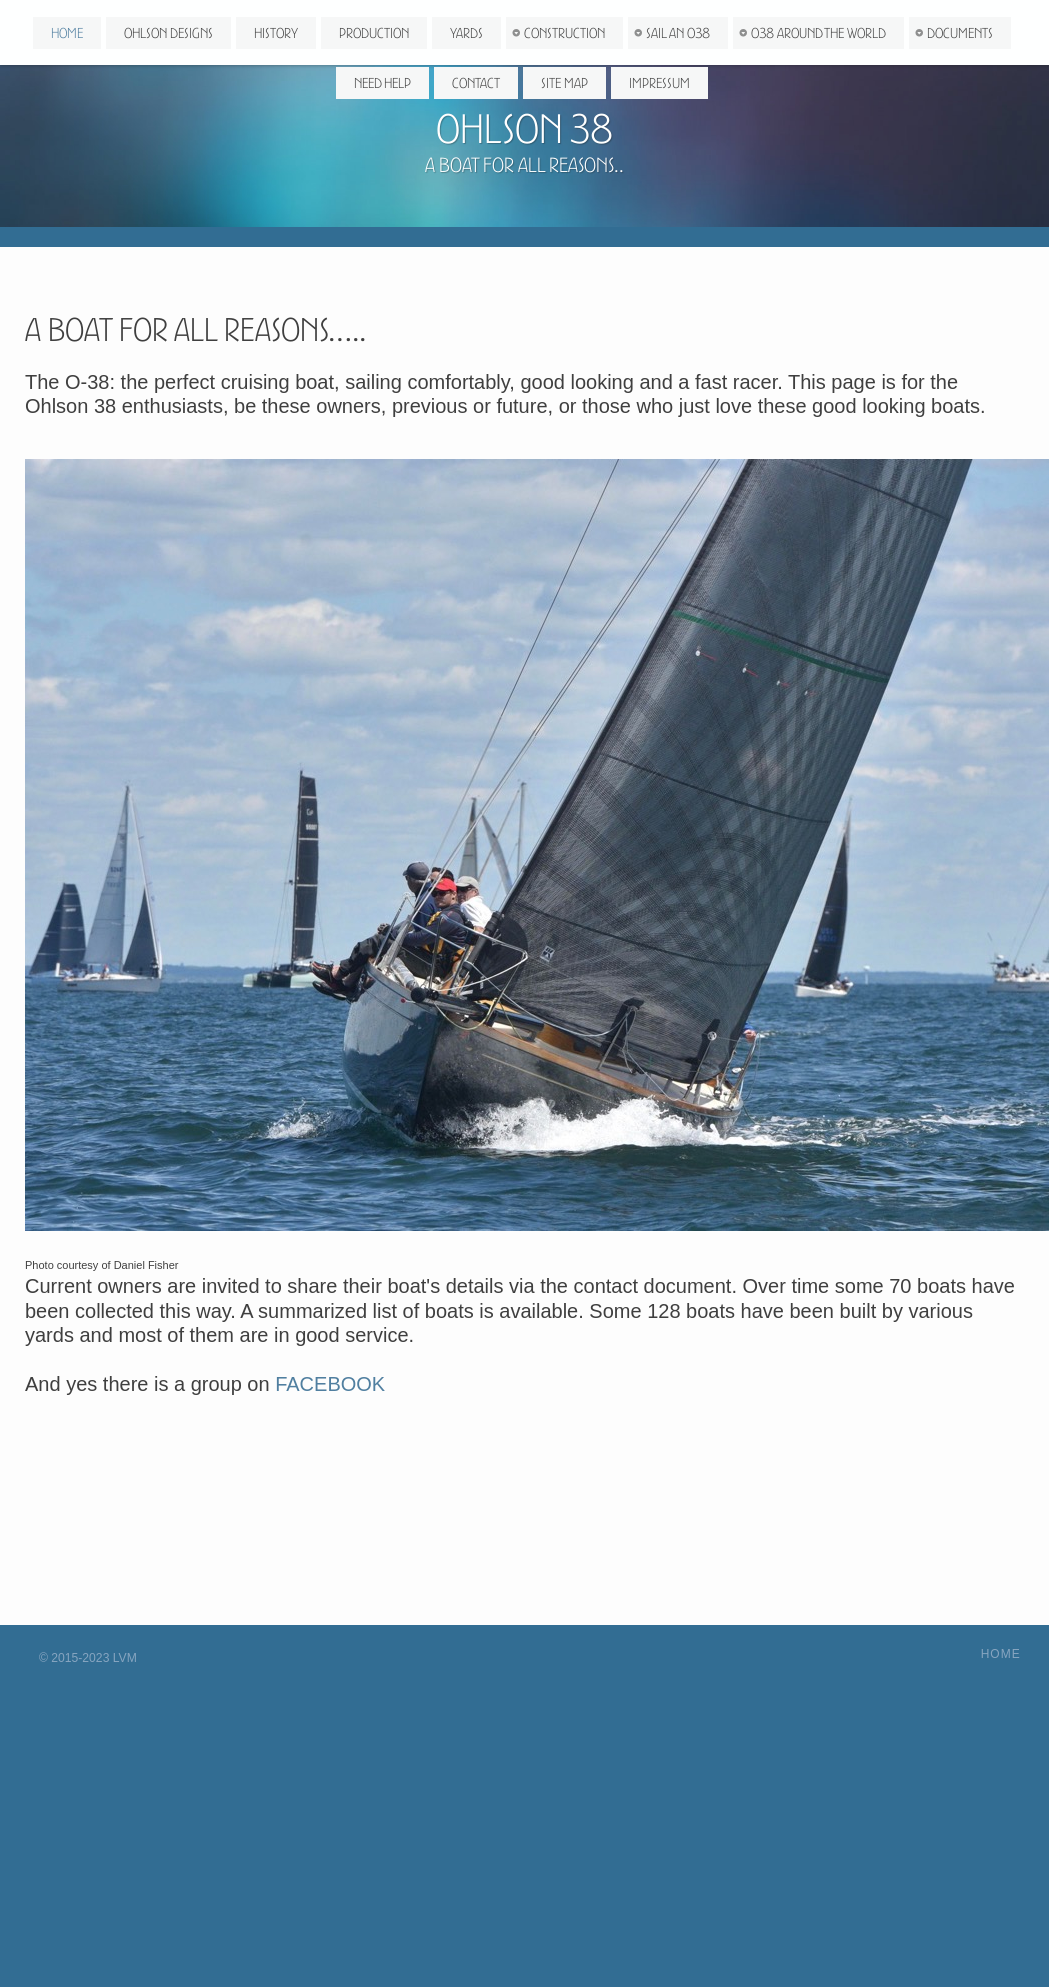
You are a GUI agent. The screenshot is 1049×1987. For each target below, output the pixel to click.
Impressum (659, 85)
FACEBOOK (330, 1384)
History (276, 35)
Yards (466, 35)
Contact (476, 85)
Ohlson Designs (168, 35)
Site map (564, 85)
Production (374, 35)
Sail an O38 (678, 35)
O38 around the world (818, 35)
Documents (960, 35)
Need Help (382, 85)
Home (67, 35)
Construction (564, 35)
